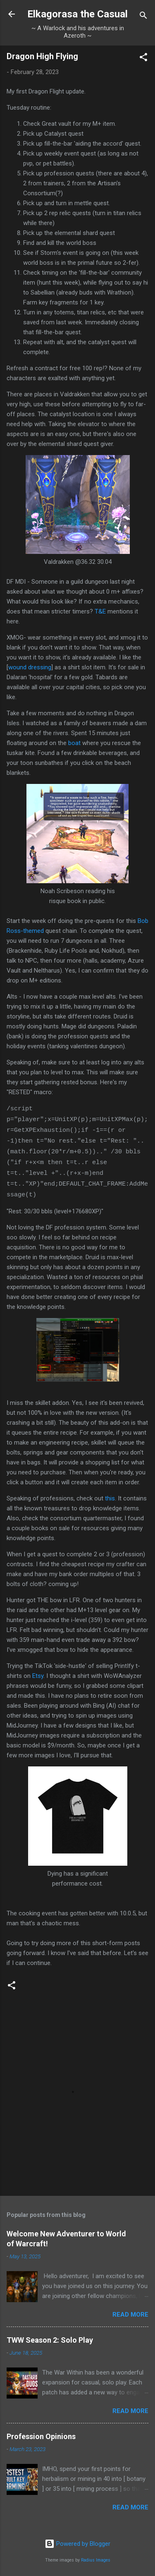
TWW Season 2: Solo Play (50, 2340)
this (110, 1498)
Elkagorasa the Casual (77, 14)
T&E (100, 611)
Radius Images (95, 2560)
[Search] (143, 16)
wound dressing (29, 667)
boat (75, 743)
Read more (130, 2314)
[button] (143, 58)
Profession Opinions (41, 2436)
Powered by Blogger (77, 2543)
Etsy (37, 1676)
